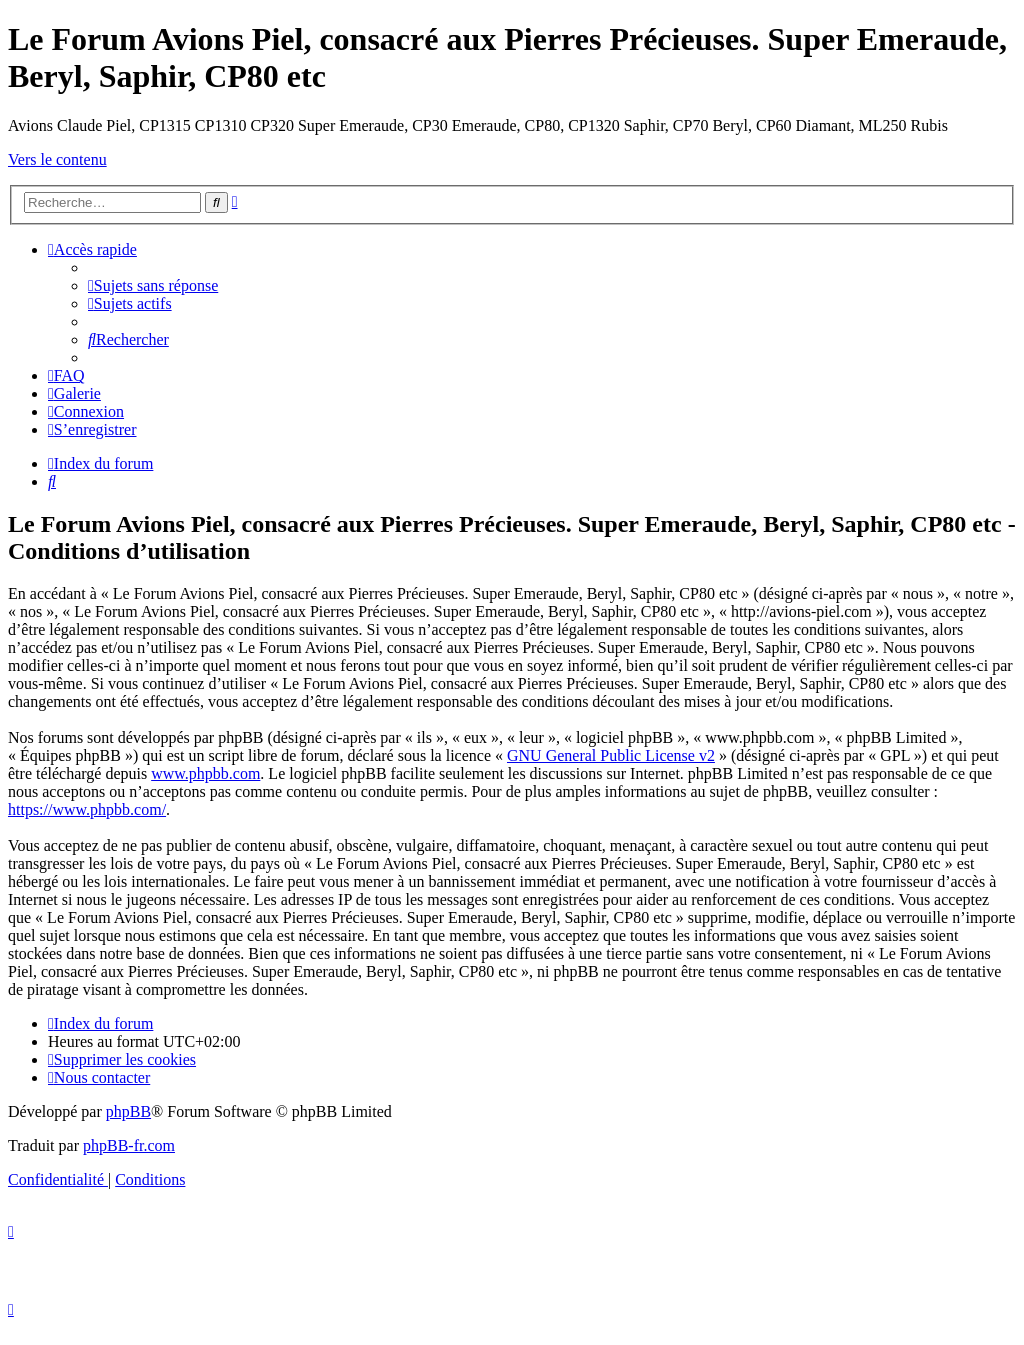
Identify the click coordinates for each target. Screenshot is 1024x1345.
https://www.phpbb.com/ (87, 809)
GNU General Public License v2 (611, 755)
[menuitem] (153, 285)
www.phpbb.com (205, 773)
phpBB (128, 1111)
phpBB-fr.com (129, 1145)
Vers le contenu (57, 159)
